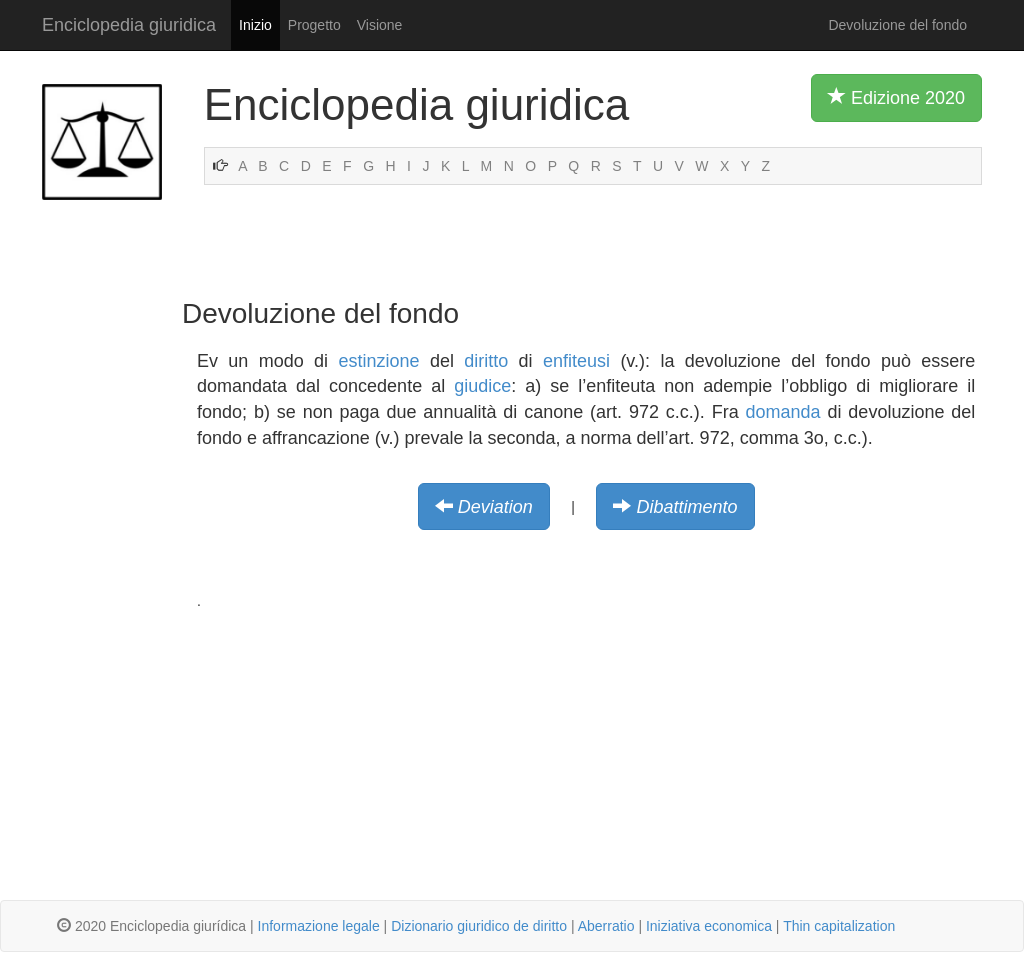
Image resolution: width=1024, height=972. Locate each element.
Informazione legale (319, 926)
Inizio (255, 25)
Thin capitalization (839, 926)
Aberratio (606, 926)
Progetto (314, 25)
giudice (482, 386)
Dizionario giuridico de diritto (479, 926)
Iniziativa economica (709, 926)
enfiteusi (576, 361)
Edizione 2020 (896, 97)
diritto (486, 361)
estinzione (378, 361)
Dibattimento (686, 507)
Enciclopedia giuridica (129, 25)
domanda (783, 412)
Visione (380, 25)
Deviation (495, 507)
